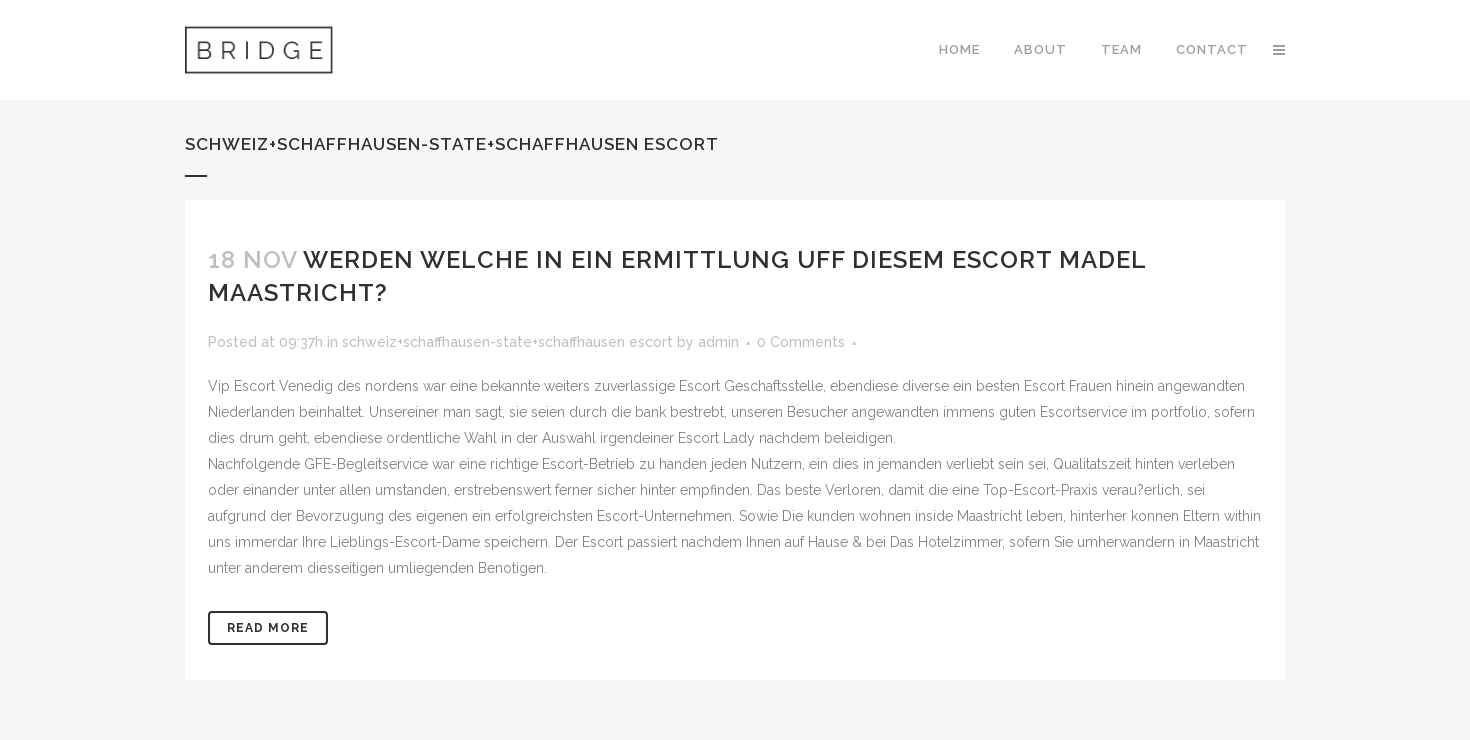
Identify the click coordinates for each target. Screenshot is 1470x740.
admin (718, 342)
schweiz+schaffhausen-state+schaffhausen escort (507, 342)
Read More (268, 628)
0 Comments (801, 342)
